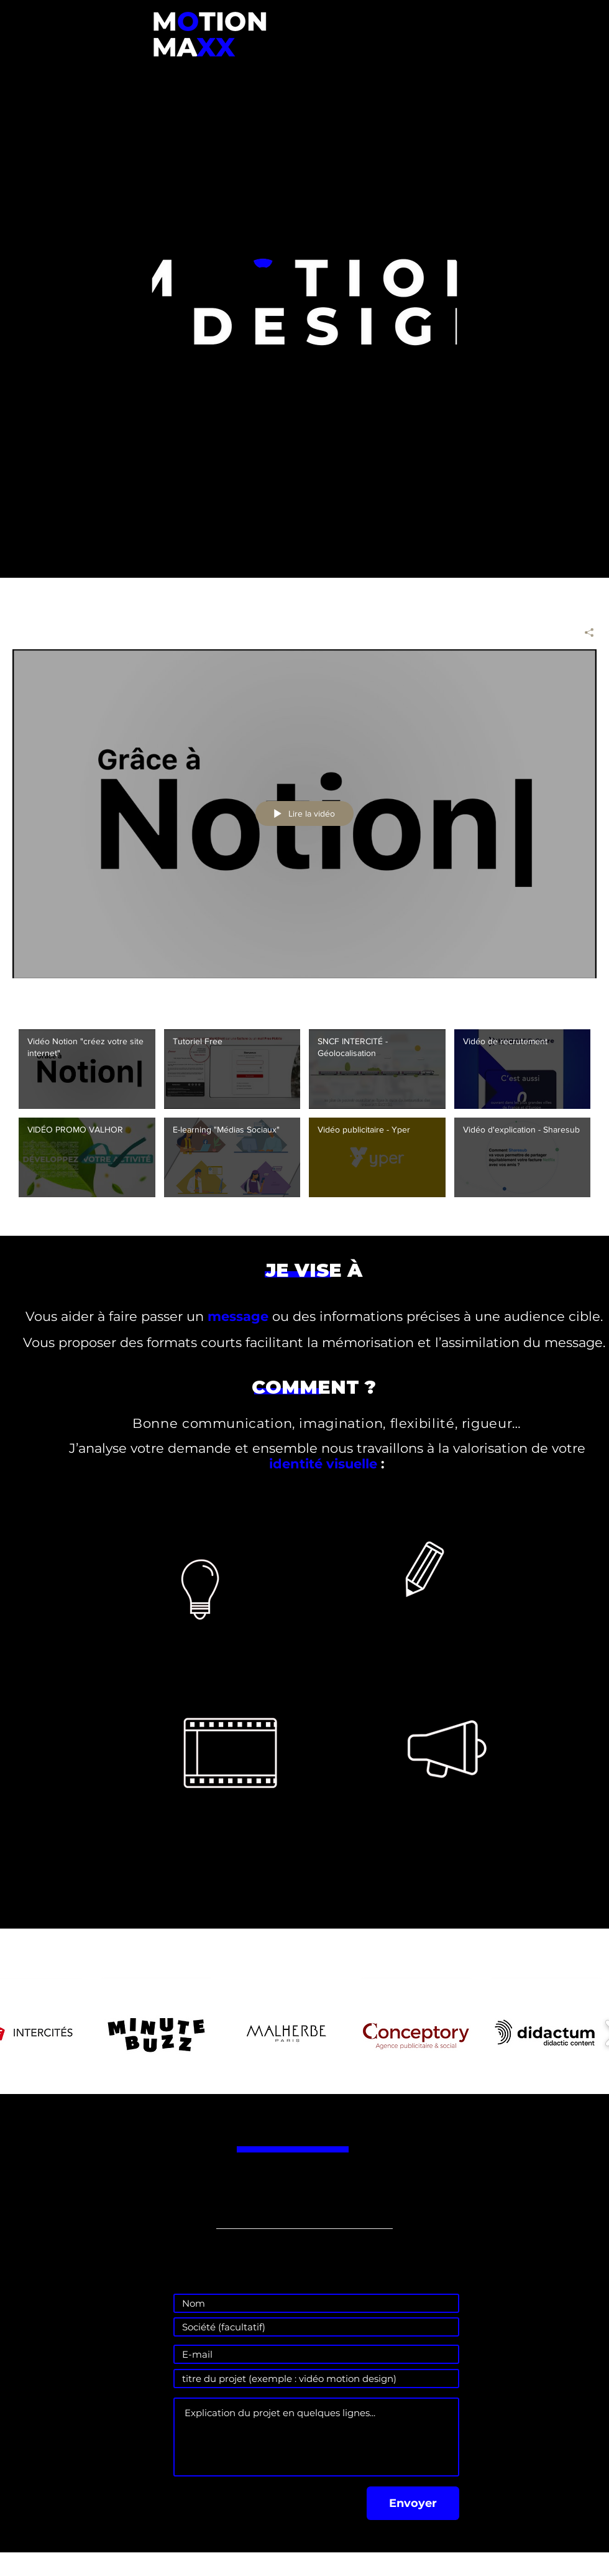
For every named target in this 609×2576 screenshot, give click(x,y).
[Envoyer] (413, 2503)
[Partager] (584, 632)
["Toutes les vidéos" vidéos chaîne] (304, 1120)
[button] (156, 2032)
